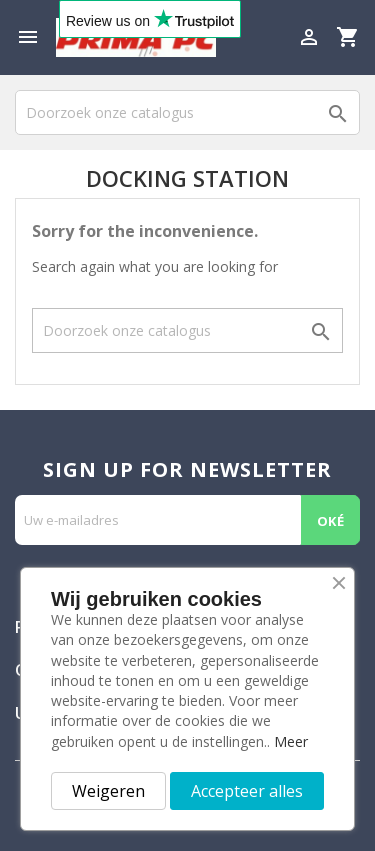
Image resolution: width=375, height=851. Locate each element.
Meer (291, 741)
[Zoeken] (187, 112)
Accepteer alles (247, 791)
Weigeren (108, 791)
